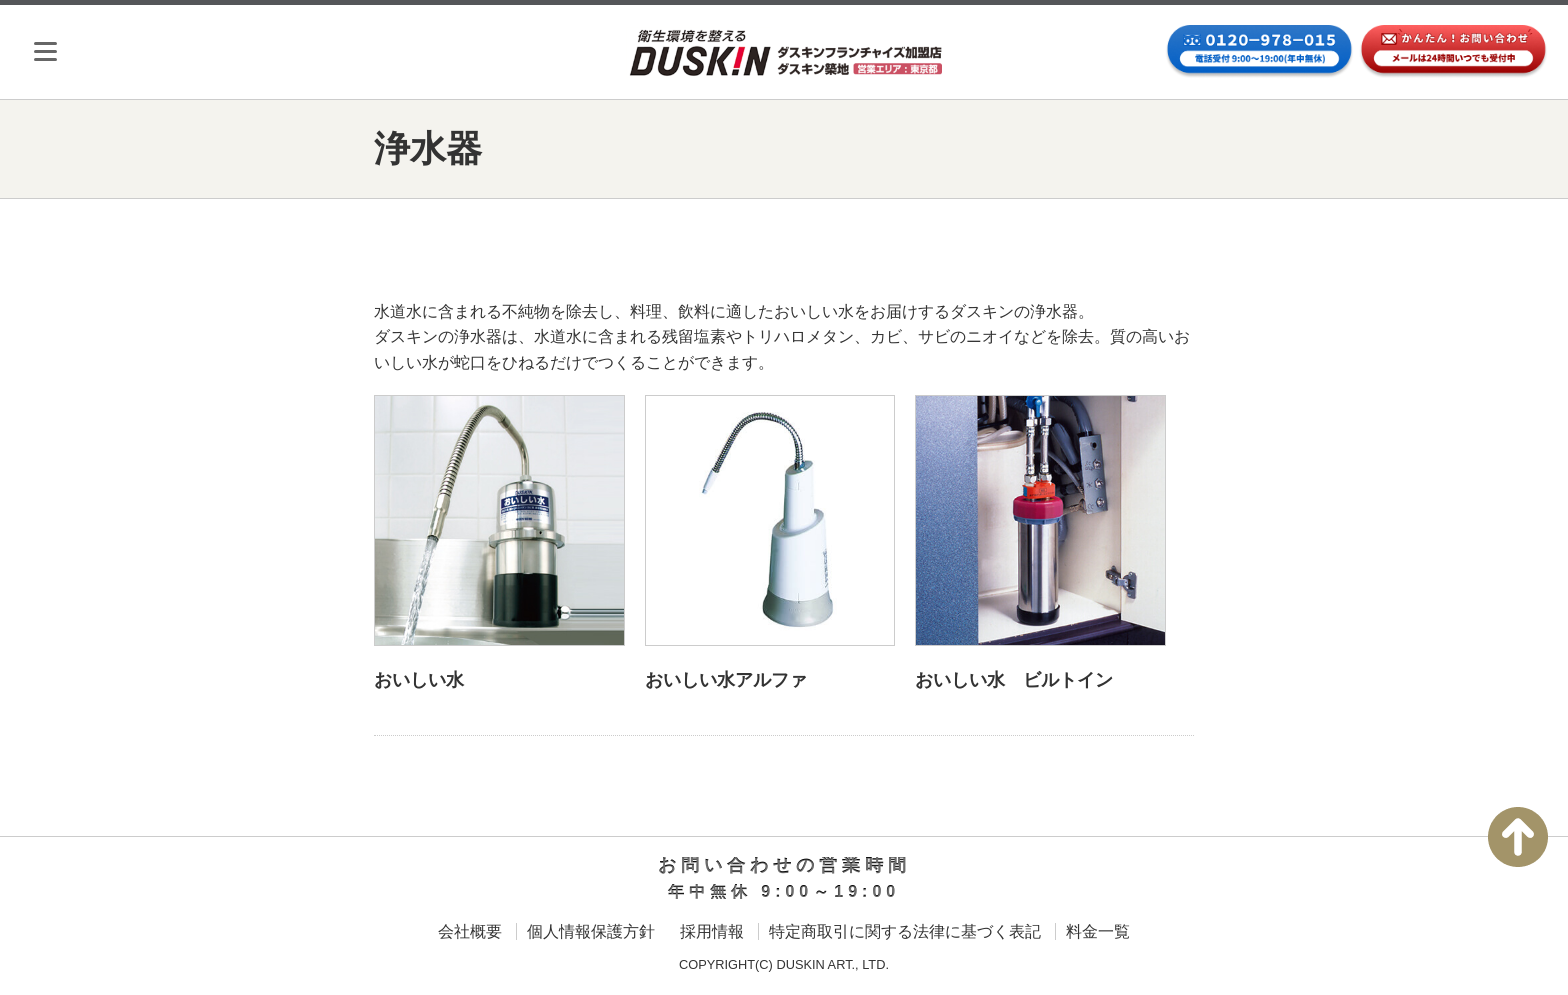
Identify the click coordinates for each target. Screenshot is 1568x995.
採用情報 (712, 931)
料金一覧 (1098, 931)
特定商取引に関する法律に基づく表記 (905, 931)
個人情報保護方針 (591, 931)
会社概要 (470, 931)
